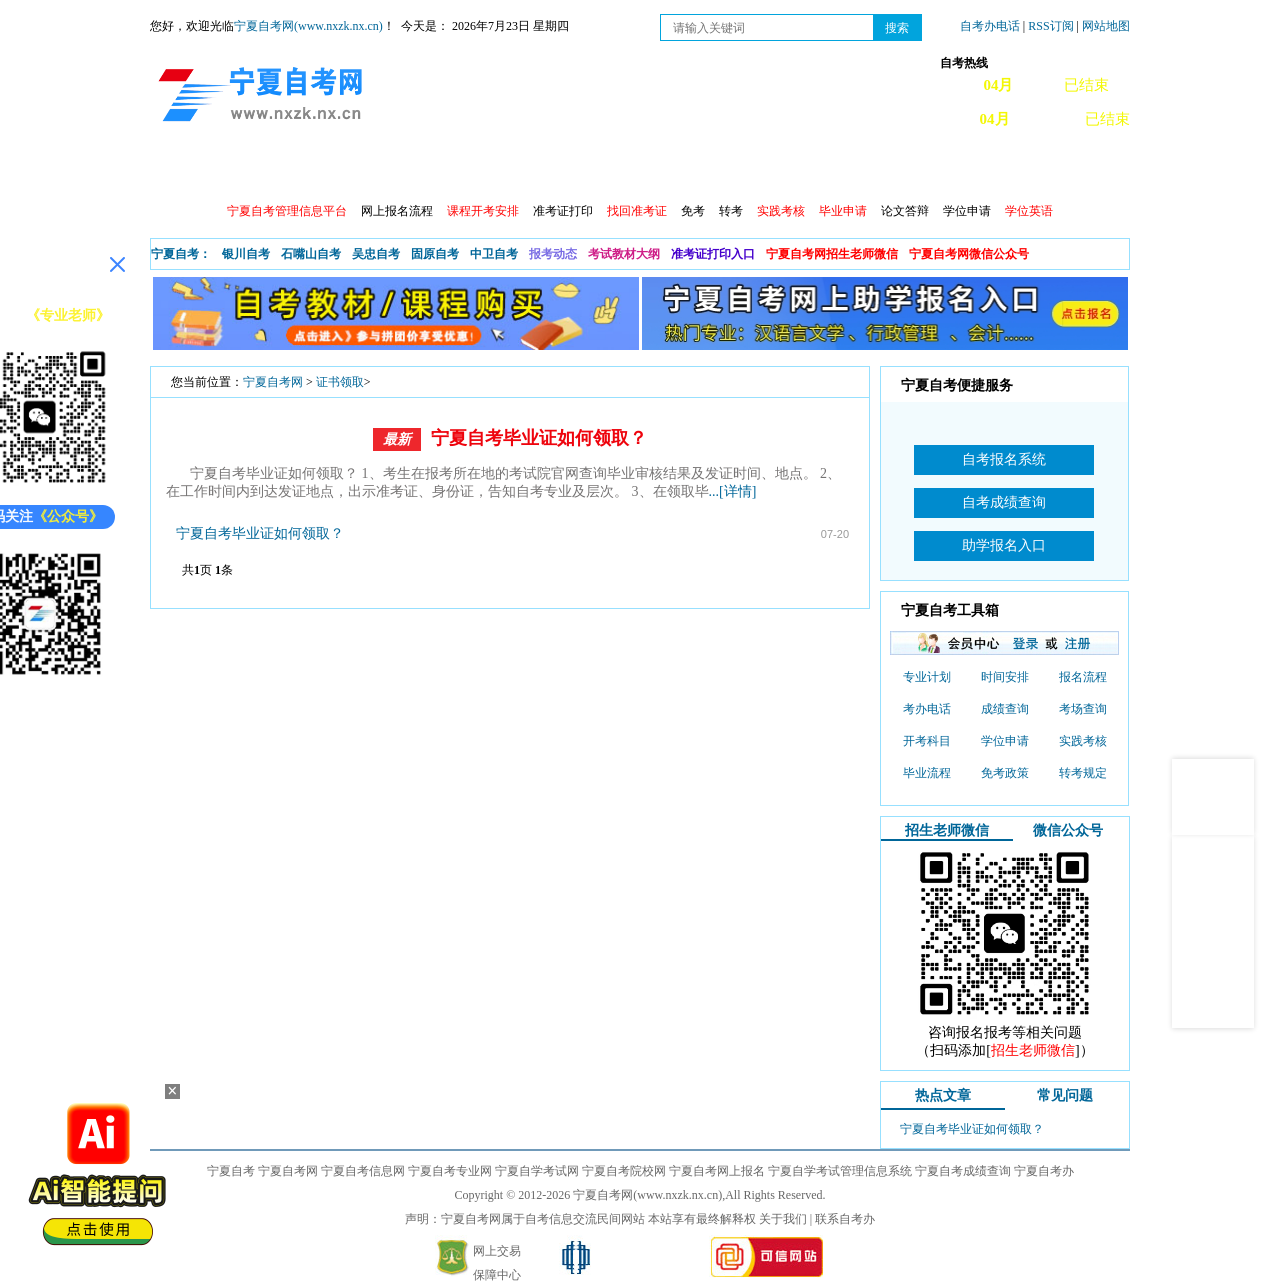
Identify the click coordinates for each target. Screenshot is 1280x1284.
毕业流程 (927, 773)
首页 (179, 170)
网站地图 (1106, 26)
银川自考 (246, 254)
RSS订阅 (1052, 26)
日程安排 (423, 170)
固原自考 (435, 254)
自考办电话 (990, 26)
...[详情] (733, 491)
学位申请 (967, 211)
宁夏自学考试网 (537, 1171)
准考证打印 (563, 211)
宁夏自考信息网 (363, 1171)
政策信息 (251, 170)
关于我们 (783, 1219)
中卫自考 (494, 254)
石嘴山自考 (311, 254)
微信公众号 (1068, 830)
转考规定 (1083, 773)
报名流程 (1083, 677)
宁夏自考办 (1044, 1171)
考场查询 (1083, 709)
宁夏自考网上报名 (717, 1171)
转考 (731, 211)
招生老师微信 (947, 830)
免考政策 (1005, 773)
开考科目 (927, 741)
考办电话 (927, 709)
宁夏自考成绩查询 (963, 1171)
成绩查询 (509, 170)
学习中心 (939, 170)
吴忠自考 (376, 254)
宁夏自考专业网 (450, 1171)
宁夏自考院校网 (624, 1171)
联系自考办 (845, 1219)
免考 (693, 211)
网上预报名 (1032, 170)
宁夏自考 (231, 1171)
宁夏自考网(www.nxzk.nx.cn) (308, 26)
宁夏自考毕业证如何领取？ (539, 438)
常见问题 (853, 170)
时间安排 (1005, 677)
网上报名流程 (397, 211)
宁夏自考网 (273, 382)
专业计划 (595, 170)
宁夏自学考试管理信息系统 (840, 1171)
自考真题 (767, 170)
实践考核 (1083, 741)
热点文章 (943, 1095)
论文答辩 (905, 211)
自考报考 (337, 170)
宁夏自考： (181, 254)
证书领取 (340, 382)
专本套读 (681, 170)
